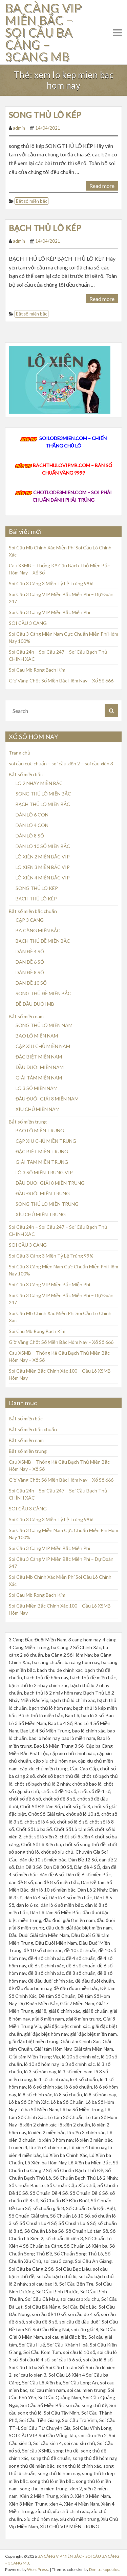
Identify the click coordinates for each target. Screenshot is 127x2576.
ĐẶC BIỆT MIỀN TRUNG (42, 1151)
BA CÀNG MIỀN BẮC (38, 930)
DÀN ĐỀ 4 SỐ (30, 951)
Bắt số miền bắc (31, 201)
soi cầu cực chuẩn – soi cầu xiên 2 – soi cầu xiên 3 (61, 763)
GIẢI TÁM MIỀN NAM (39, 1077)
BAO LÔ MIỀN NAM (37, 1036)
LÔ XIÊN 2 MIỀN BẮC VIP (43, 856)
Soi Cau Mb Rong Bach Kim (37, 670)
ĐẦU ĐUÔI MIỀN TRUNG (43, 1193)
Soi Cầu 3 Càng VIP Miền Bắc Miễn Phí (49, 612)
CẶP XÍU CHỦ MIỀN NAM (43, 1046)
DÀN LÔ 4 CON (32, 825)
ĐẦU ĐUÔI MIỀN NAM (40, 1067)
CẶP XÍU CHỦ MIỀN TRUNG (46, 1141)
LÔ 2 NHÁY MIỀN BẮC (39, 783)
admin (19, 128)
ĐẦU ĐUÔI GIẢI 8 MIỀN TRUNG (50, 1183)
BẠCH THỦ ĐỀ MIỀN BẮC (43, 941)
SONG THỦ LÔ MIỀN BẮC (43, 793)
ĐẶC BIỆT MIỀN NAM (39, 1057)
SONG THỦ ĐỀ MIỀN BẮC (43, 993)
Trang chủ (19, 753)
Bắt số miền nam (26, 1016)
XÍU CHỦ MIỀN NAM (38, 1109)
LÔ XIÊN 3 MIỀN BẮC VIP (43, 867)
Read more (101, 185)
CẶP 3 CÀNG (30, 920)
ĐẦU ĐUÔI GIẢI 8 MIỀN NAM (47, 1098)
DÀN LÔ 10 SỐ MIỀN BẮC (43, 846)
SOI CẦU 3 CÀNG (28, 623)
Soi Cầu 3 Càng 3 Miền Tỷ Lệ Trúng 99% (51, 583)
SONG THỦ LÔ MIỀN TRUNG (47, 1204)
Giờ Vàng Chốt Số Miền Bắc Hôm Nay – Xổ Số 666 (61, 680)
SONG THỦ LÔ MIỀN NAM (44, 1025)
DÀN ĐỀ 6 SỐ (30, 962)
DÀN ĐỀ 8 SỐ (30, 972)
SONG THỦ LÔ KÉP (45, 114)
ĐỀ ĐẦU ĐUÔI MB (35, 1004)
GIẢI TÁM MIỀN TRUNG (42, 1162)
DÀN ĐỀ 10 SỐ (31, 983)
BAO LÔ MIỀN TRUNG (40, 1130)
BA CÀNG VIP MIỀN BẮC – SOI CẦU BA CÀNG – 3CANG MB (43, 32)
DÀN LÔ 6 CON (32, 814)
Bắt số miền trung (28, 1122)
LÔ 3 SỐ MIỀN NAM (37, 1088)
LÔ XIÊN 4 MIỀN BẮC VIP (43, 877)
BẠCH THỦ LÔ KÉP (45, 228)
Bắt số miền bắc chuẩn (33, 911)
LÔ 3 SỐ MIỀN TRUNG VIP (44, 1172)
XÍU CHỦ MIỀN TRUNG (41, 1214)
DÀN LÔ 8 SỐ (30, 835)
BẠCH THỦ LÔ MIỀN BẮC (43, 804)
